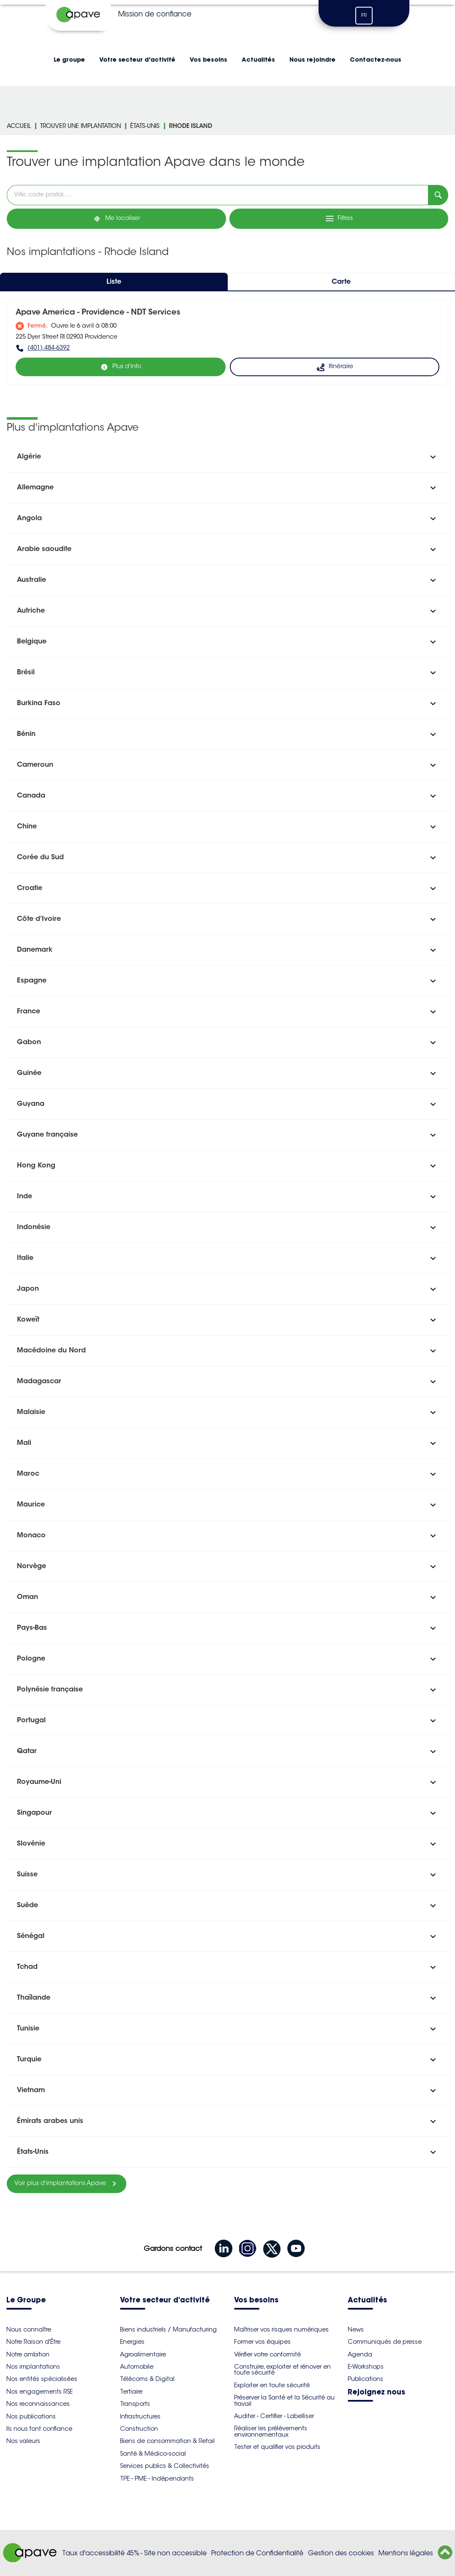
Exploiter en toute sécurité (272, 2385)
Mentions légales (406, 2553)
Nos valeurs (23, 2441)
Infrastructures (140, 2416)
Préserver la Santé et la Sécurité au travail (284, 2400)
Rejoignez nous (376, 2393)
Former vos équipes (262, 2341)
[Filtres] (339, 219)
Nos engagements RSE (39, 2391)
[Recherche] (438, 195)
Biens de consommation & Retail (167, 2441)
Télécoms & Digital (147, 2379)
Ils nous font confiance (39, 2428)
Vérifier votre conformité (267, 2354)
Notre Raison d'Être (33, 2341)
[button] (227, 457)
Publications (365, 2379)
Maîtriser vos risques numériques (281, 2329)
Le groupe (69, 59)
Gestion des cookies (341, 2553)
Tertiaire (131, 2391)
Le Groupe (26, 2300)
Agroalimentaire (143, 2354)
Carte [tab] (341, 282)
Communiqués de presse (385, 2341)
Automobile (136, 2366)
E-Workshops (366, 2366)
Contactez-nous (375, 59)
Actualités (258, 59)
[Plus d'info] (121, 367)
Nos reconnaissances (38, 2404)
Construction (139, 2428)
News (356, 2329)
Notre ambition (27, 2354)
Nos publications (31, 2416)
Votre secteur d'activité (137, 59)
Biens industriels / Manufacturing (168, 2329)
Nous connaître (28, 2329)
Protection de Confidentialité (257, 2553)
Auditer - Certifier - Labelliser (274, 2416)
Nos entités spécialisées (41, 2379)
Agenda (360, 2354)
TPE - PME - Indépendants (157, 2478)
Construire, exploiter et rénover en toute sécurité (282, 2369)
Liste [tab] (113, 282)
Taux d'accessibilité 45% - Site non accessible (134, 2553)
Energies (132, 2341)
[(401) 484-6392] (227, 348)
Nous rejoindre (312, 59)
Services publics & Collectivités (164, 2466)
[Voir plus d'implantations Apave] (66, 2183)
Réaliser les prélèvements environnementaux (270, 2431)
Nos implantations (33, 2366)
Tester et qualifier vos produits (277, 2447)
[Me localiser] (116, 219)
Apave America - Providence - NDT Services (98, 313)
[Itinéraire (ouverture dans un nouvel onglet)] (335, 367)
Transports (135, 2404)
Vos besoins (208, 59)
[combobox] (217, 195)
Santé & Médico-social (153, 2453)
